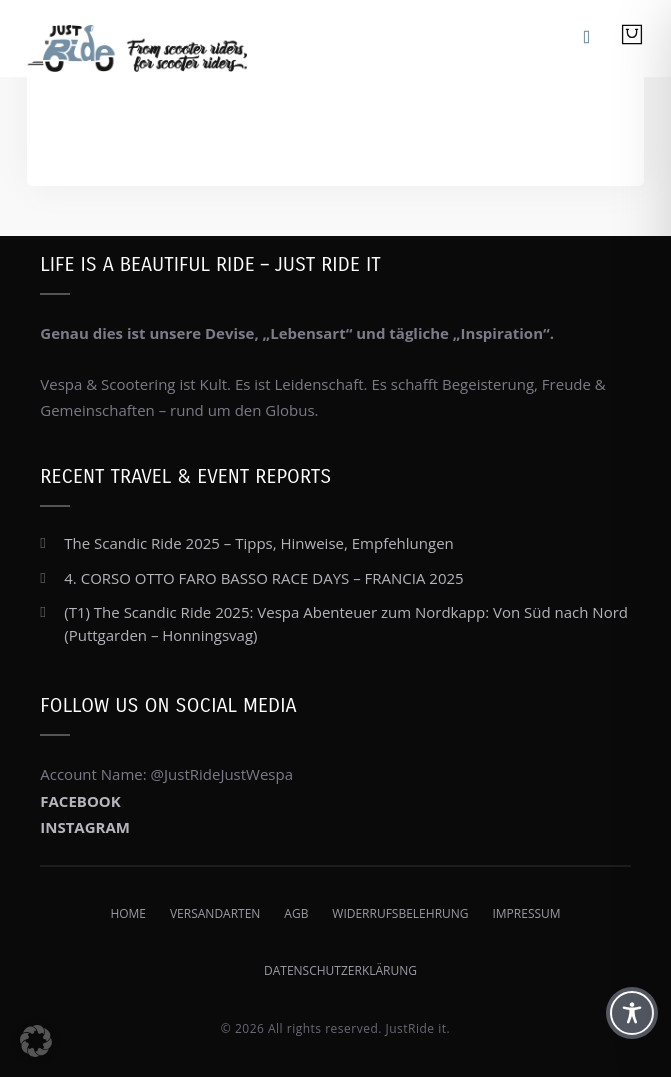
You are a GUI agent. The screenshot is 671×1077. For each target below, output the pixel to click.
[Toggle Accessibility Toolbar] (632, 1013)
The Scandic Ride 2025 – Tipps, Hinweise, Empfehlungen (259, 543)
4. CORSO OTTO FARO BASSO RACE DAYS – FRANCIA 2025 (263, 578)
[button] (36, 1041)
